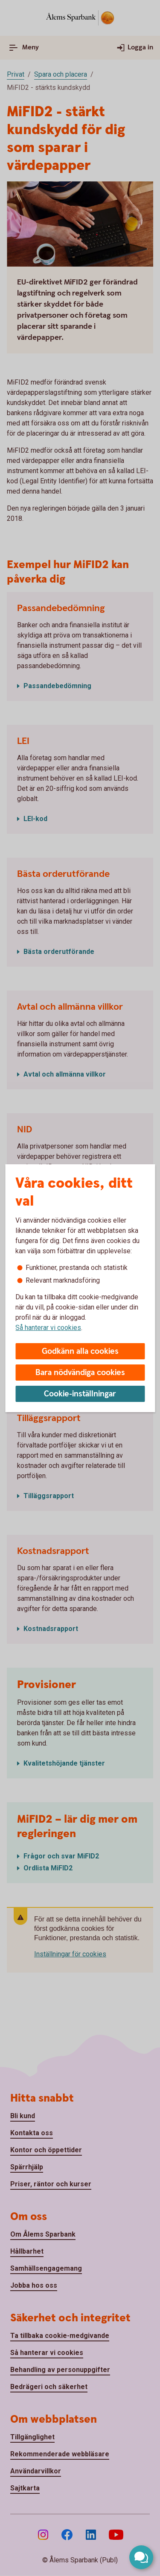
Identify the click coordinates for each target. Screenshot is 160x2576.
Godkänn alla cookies (80, 1351)
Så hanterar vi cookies (48, 1328)
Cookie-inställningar (80, 1394)
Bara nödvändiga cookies (80, 1372)
